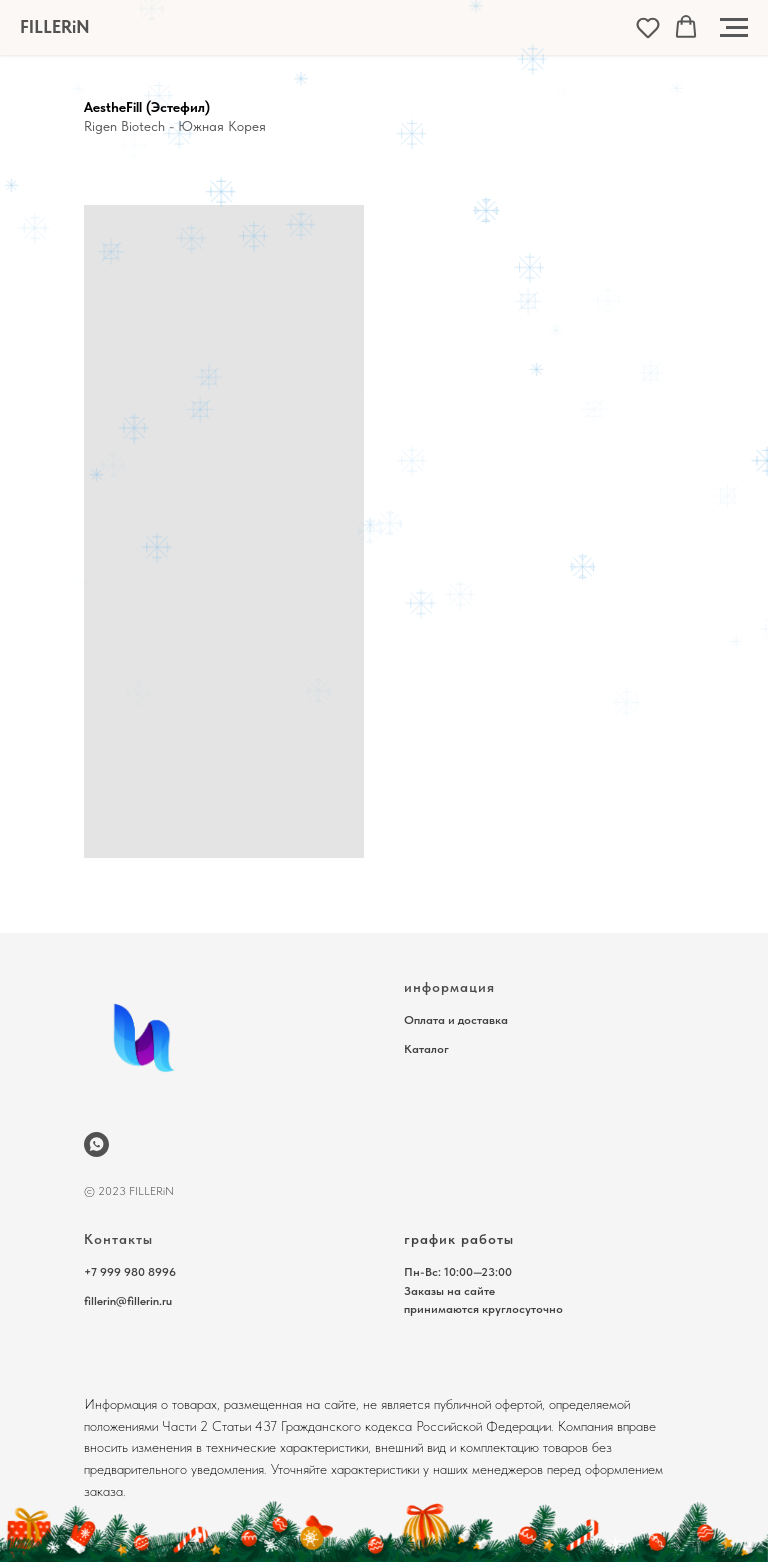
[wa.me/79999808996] (96, 1144)
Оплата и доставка (456, 1020)
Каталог (426, 1049)
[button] (648, 27)
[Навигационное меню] (734, 28)
